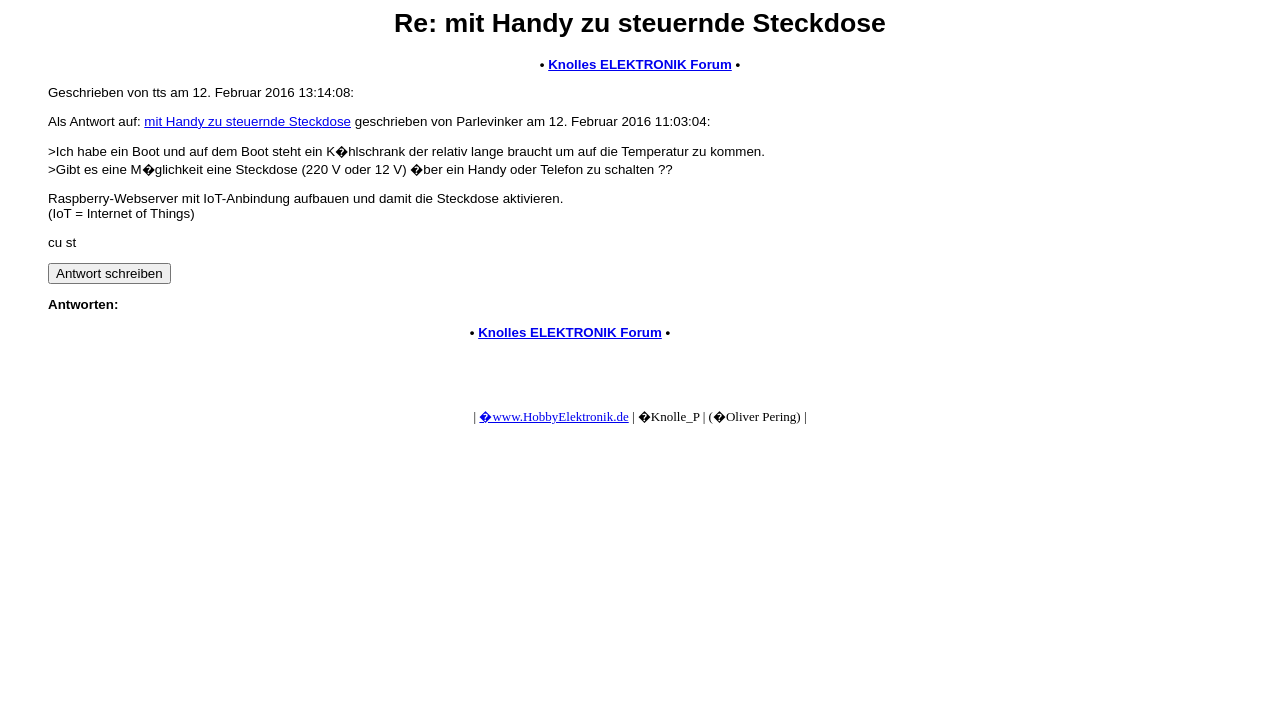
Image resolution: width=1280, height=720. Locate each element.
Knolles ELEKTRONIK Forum (640, 64)
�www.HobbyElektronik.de (553, 416)
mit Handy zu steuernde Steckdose (247, 121)
